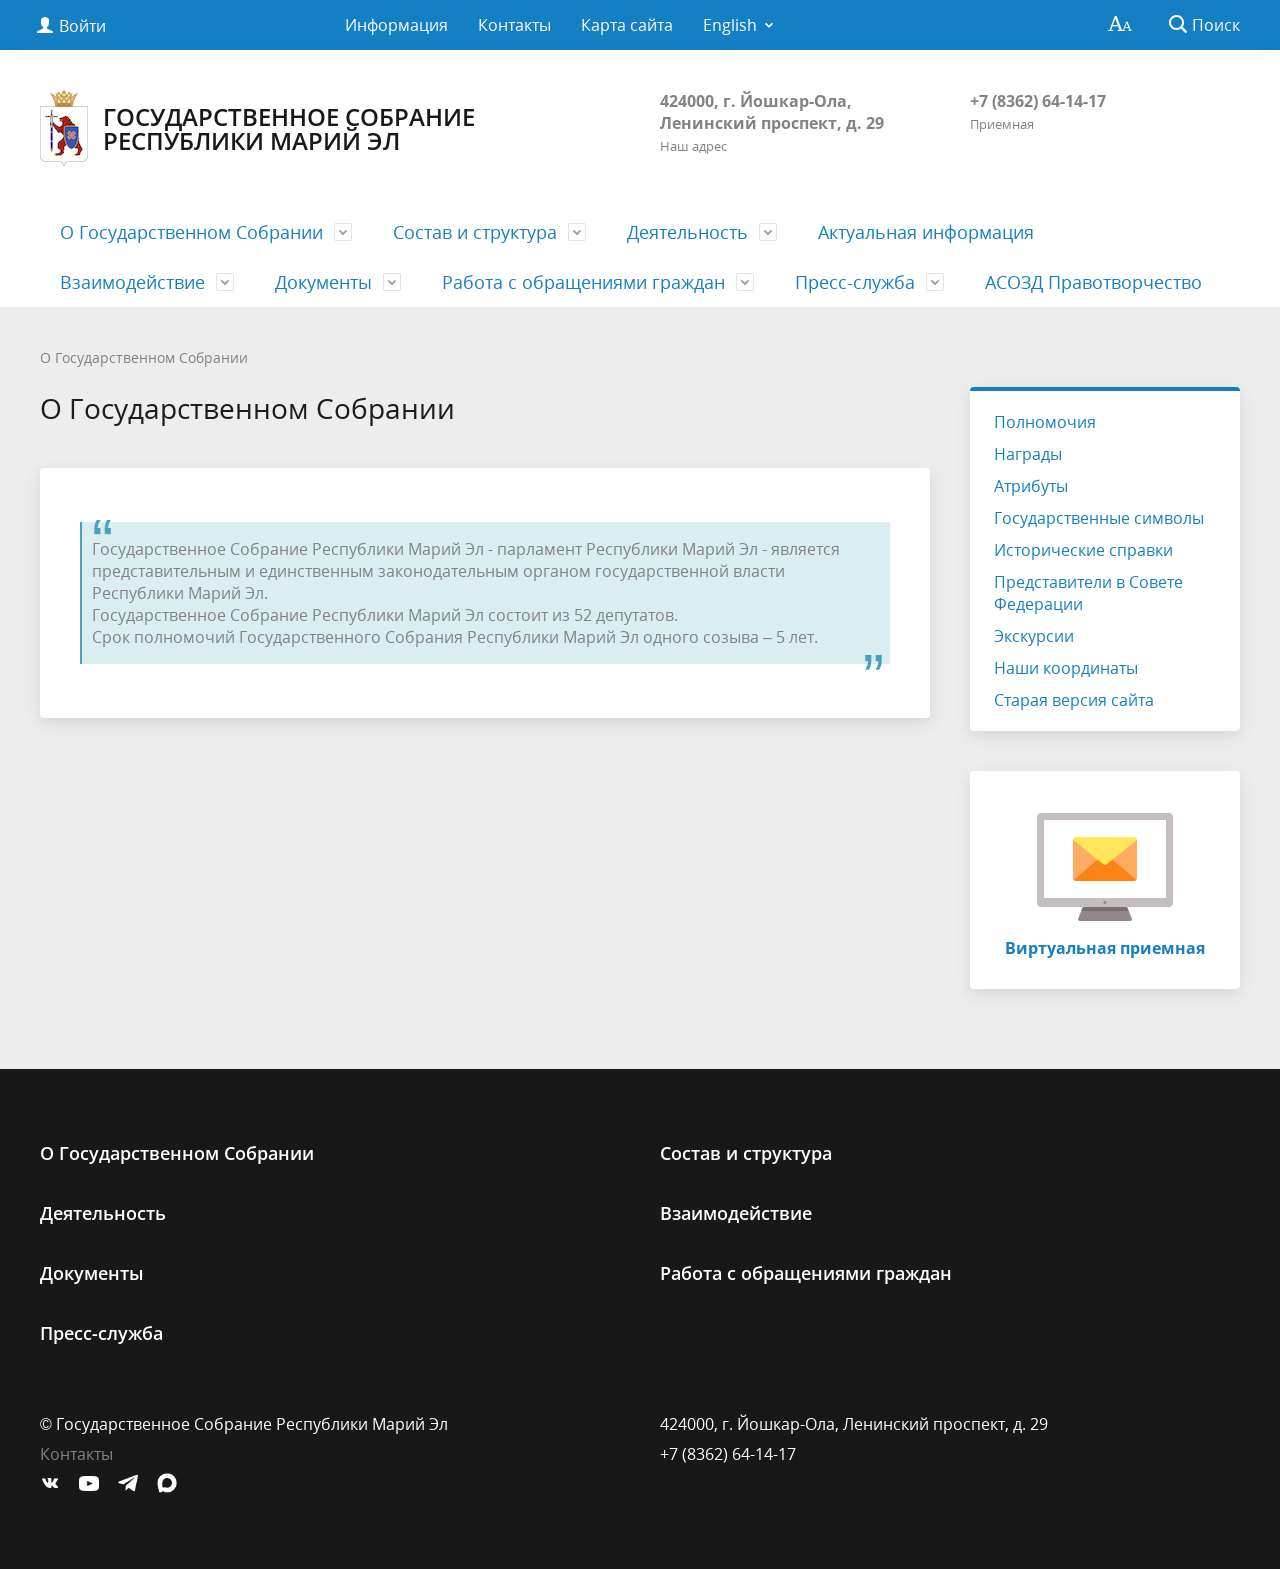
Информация (396, 25)
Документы (323, 282)
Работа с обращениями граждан (583, 282)
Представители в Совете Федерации (1088, 593)
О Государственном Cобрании (191, 232)
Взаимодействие (132, 282)
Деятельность (687, 232)
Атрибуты (1031, 486)
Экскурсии (1034, 636)
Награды (1028, 454)
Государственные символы (1099, 518)
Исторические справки (1083, 550)
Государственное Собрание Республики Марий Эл (257, 128)
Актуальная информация (926, 232)
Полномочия (1045, 422)
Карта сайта (627, 25)
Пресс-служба (855, 282)
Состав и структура (475, 232)
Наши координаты (1066, 668)
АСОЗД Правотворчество (1093, 282)
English (730, 25)
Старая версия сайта (1074, 700)
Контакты (514, 25)
